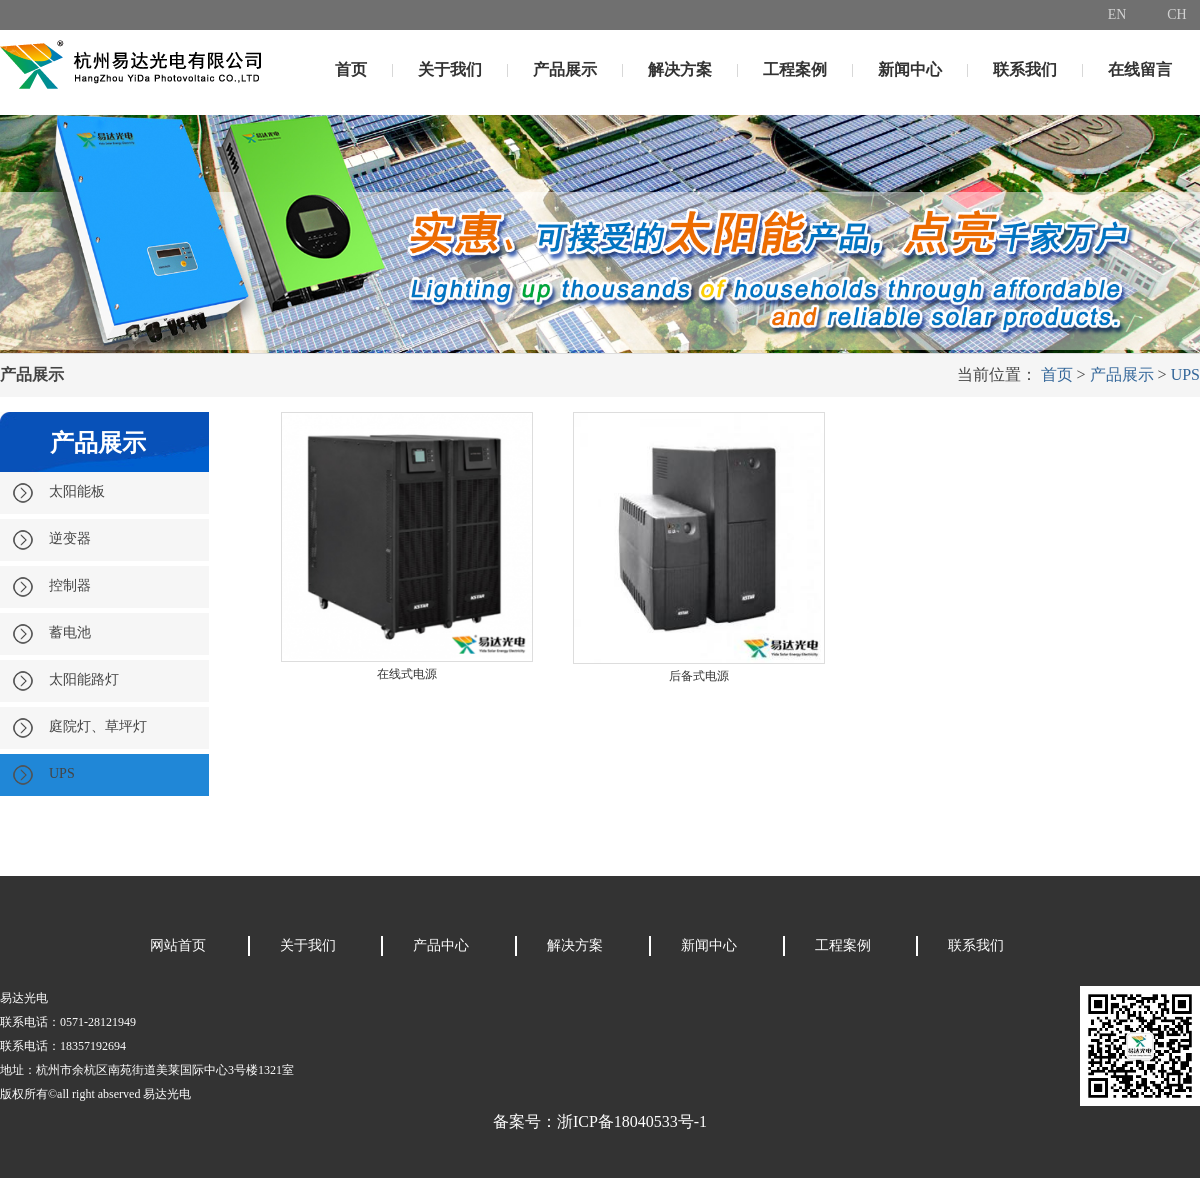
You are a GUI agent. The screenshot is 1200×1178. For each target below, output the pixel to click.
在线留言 (1140, 69)
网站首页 (178, 945)
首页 (351, 69)
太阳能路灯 (65, 681)
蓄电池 (51, 634)
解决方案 (680, 69)
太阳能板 (58, 493)
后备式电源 (699, 676)
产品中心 (441, 945)
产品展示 (565, 69)
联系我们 (1025, 69)
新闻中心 (910, 69)
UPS (1185, 374)
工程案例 (795, 69)
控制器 (51, 587)
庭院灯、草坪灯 (79, 728)
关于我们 (450, 69)
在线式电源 (407, 674)
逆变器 (51, 540)
